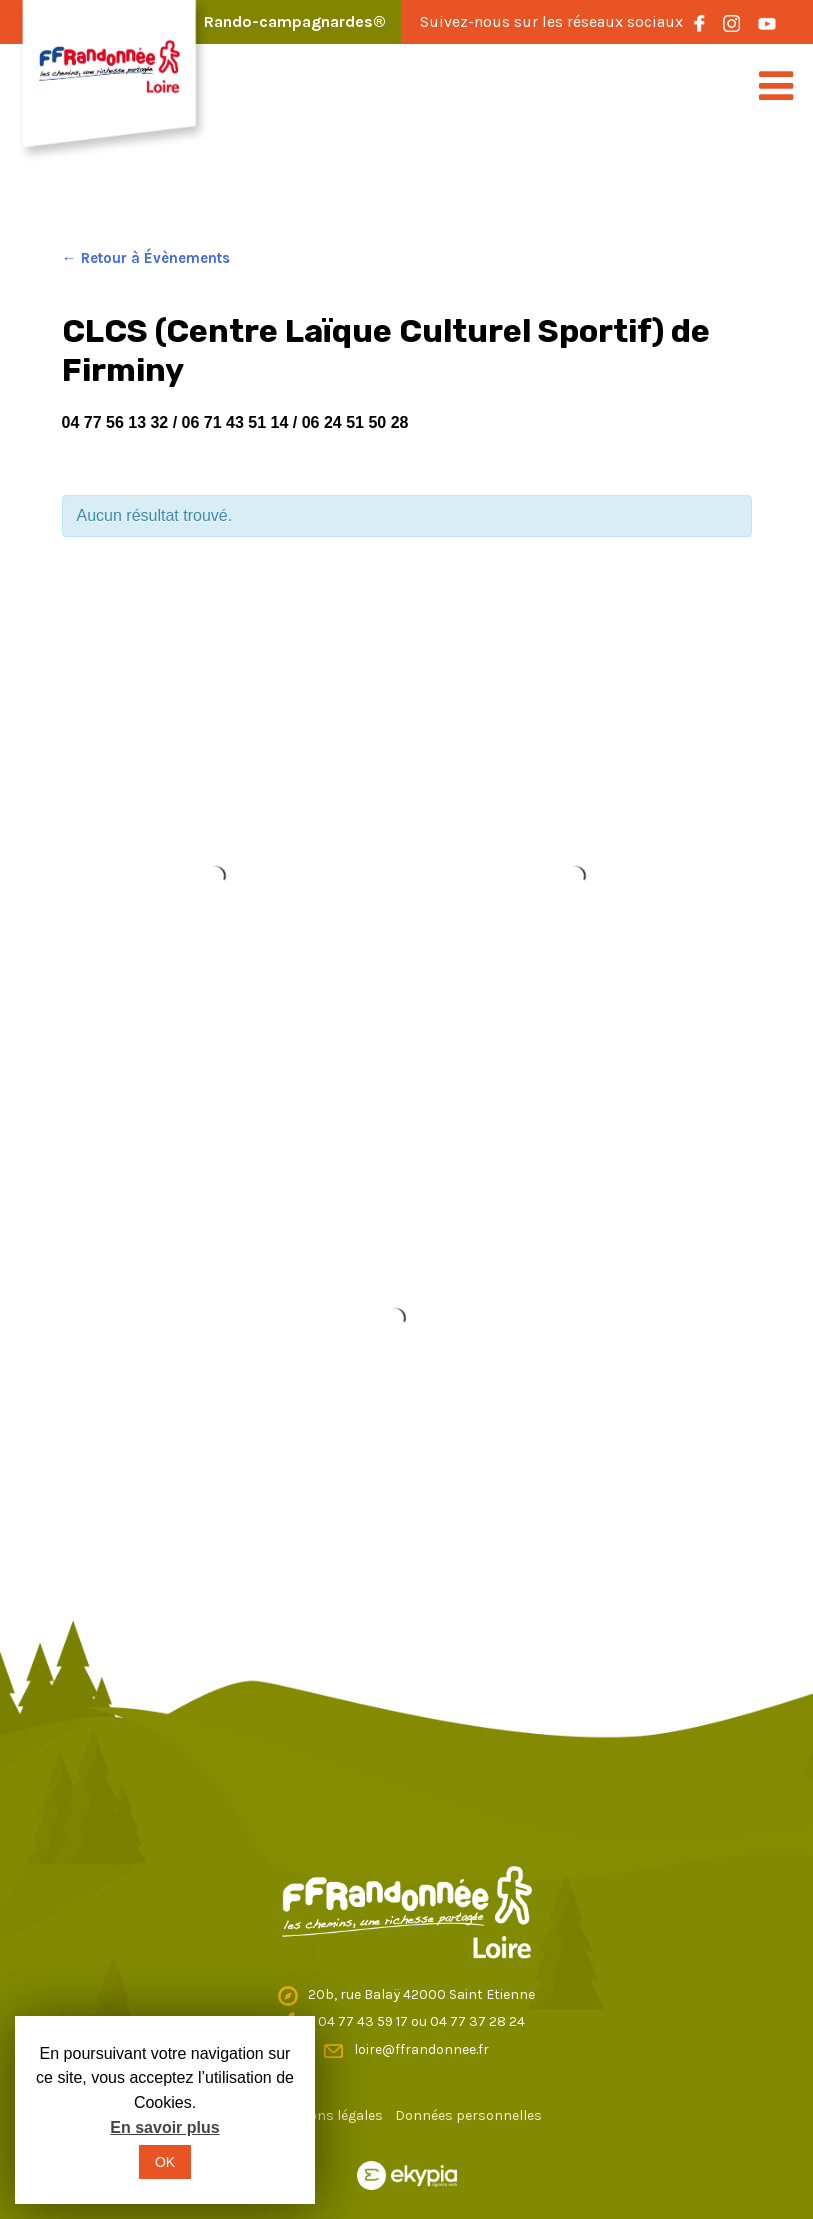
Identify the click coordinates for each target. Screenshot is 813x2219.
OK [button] (165, 2162)
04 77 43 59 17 (364, 2021)
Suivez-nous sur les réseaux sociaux (551, 21)
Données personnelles (468, 2115)
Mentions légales (327, 2115)
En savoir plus (164, 2127)
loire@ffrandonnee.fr (421, 2049)
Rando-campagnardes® (295, 21)
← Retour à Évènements (146, 258)
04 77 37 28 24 (477, 2021)
